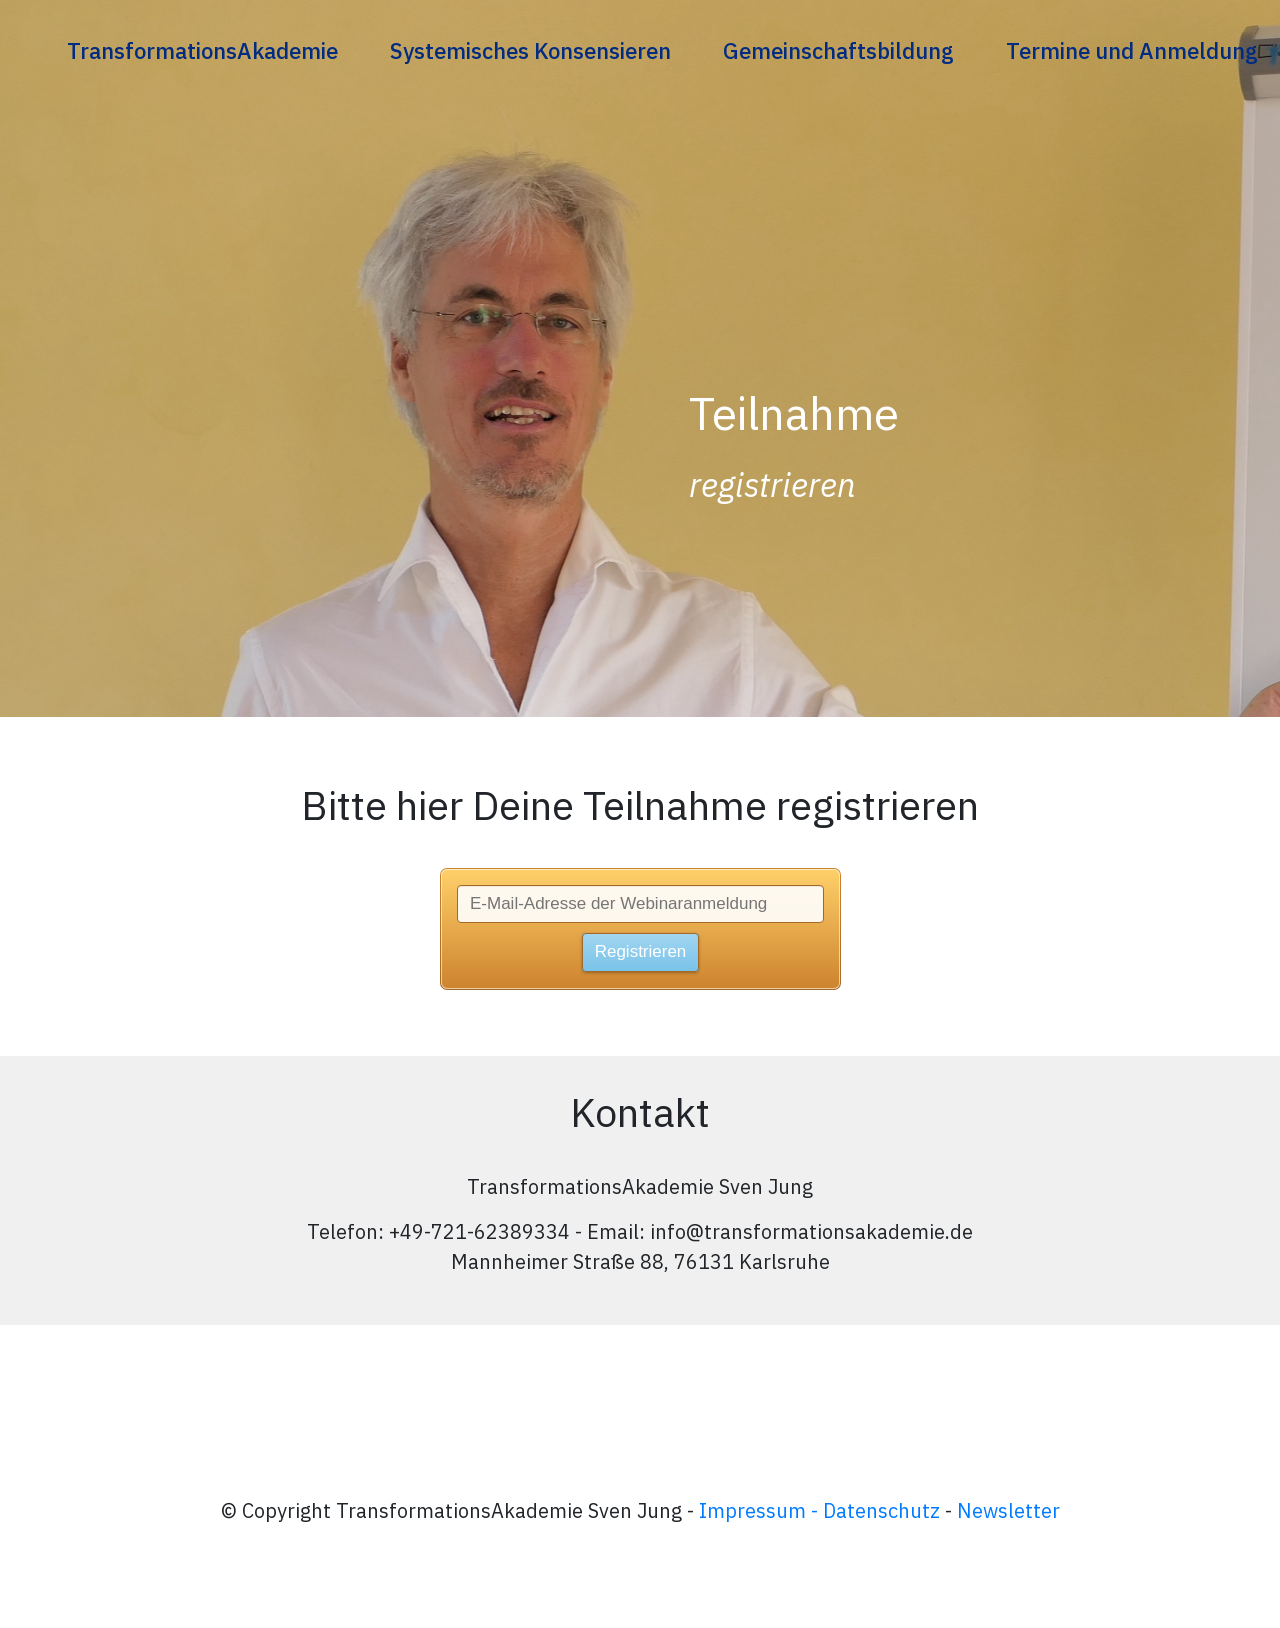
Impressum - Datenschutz (819, 1510)
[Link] (202, 50)
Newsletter (1008, 1510)
